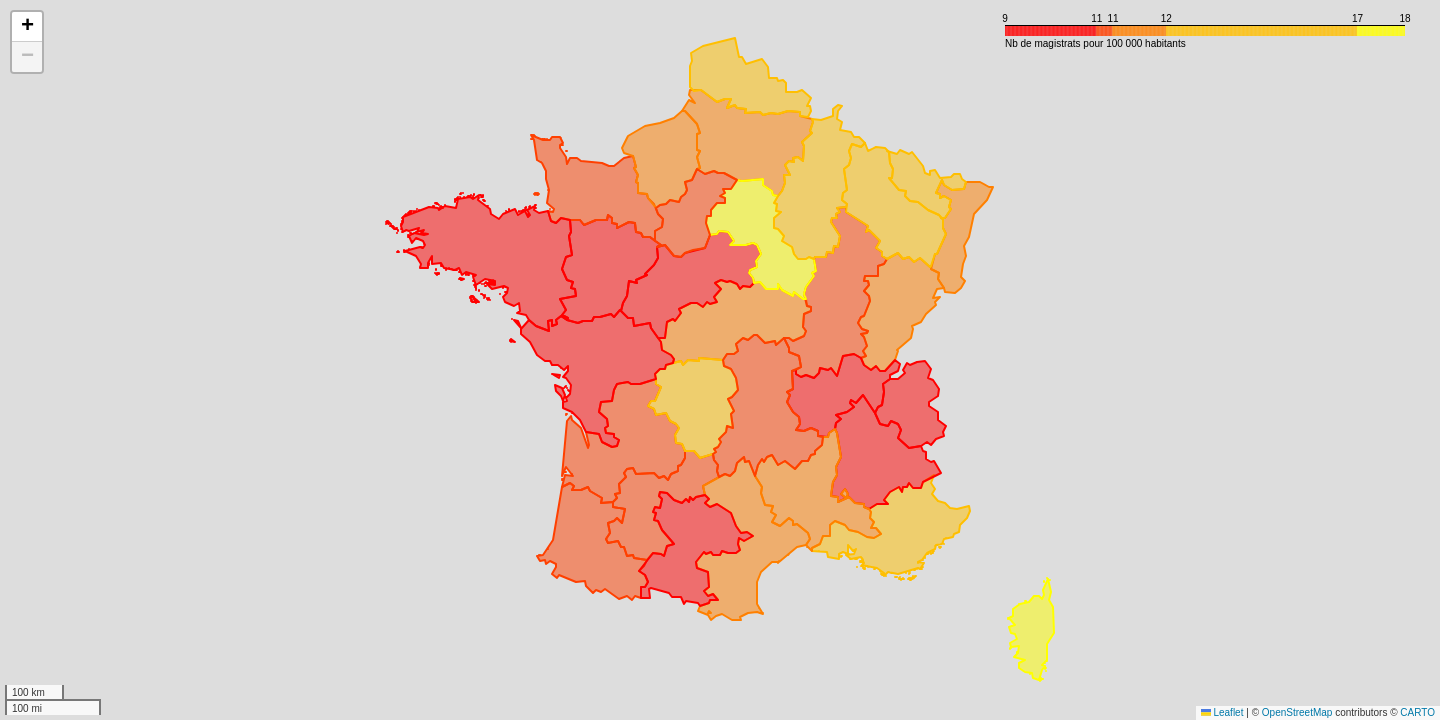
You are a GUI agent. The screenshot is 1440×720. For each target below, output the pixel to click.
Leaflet (1222, 712)
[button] (27, 27)
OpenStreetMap (1297, 712)
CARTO (1417, 712)
